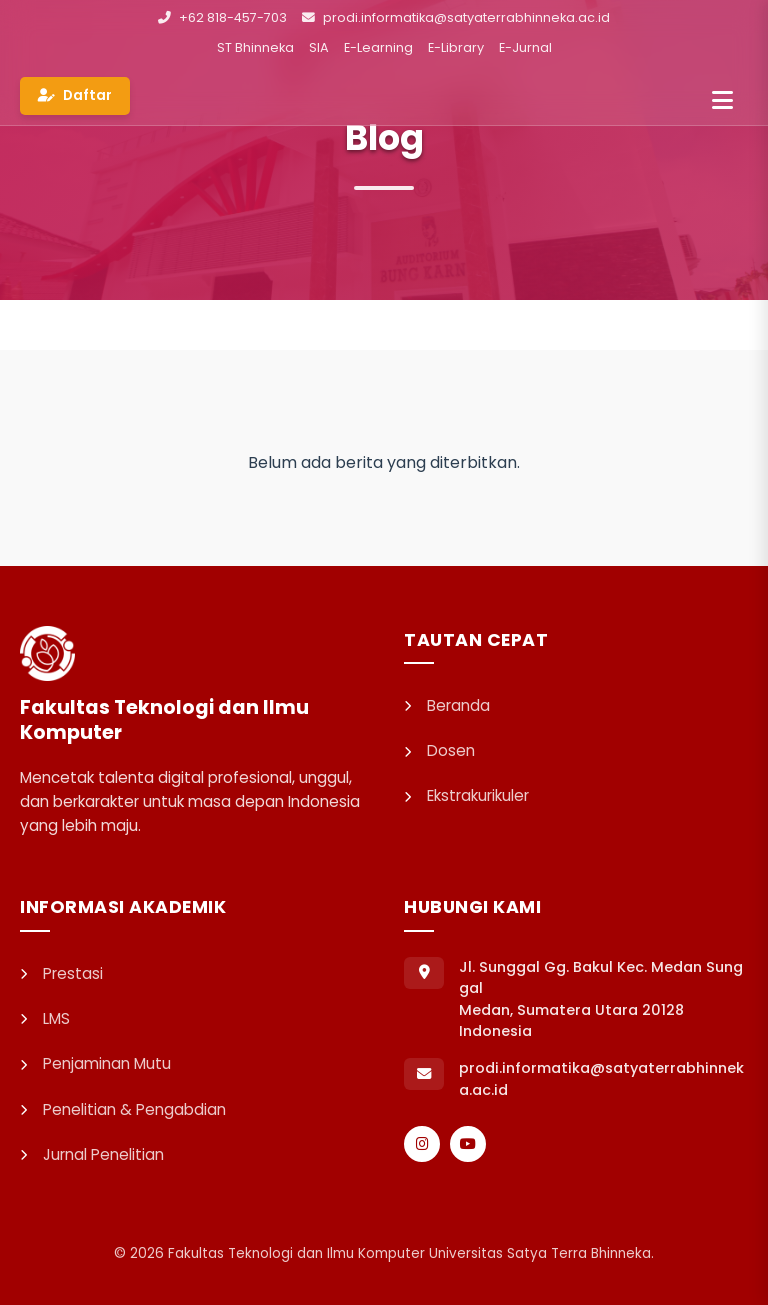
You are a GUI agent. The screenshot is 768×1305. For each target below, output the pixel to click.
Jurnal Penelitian (92, 1154)
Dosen (439, 750)
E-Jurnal (525, 47)
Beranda (447, 705)
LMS (45, 1018)
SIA (319, 47)
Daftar (75, 95)
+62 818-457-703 (222, 17)
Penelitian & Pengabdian (123, 1109)
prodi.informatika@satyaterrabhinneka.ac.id (456, 17)
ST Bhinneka (255, 47)
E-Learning (378, 47)
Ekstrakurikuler (466, 795)
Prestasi (61, 973)
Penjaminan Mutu (95, 1063)
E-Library (456, 47)
